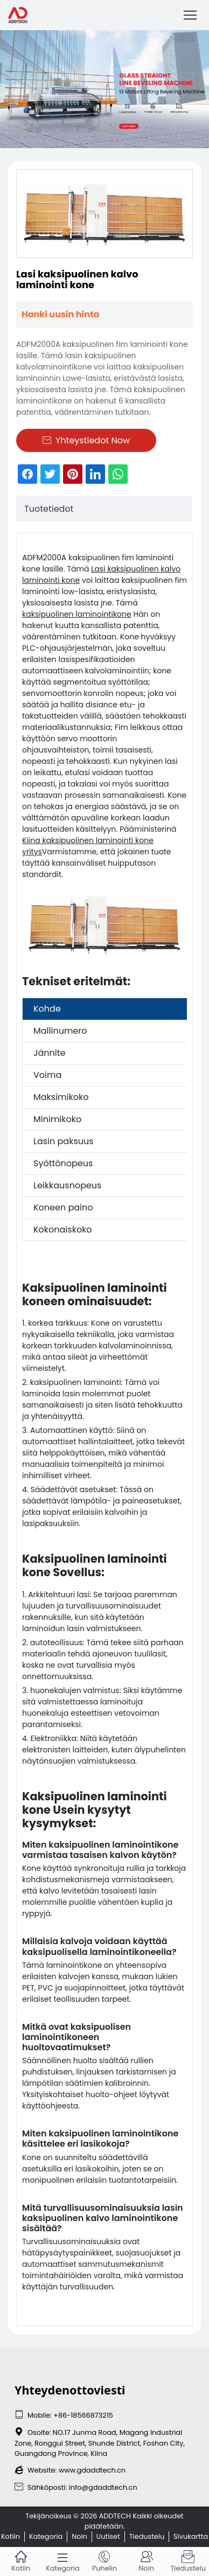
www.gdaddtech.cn (92, 2470)
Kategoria (45, 2536)
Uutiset (108, 2536)
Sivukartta (190, 2536)
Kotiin (10, 2536)
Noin (79, 2536)
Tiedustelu (146, 2536)
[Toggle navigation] (190, 15)
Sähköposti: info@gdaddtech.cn (76, 2487)
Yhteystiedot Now (86, 440)
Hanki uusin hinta (60, 314)
